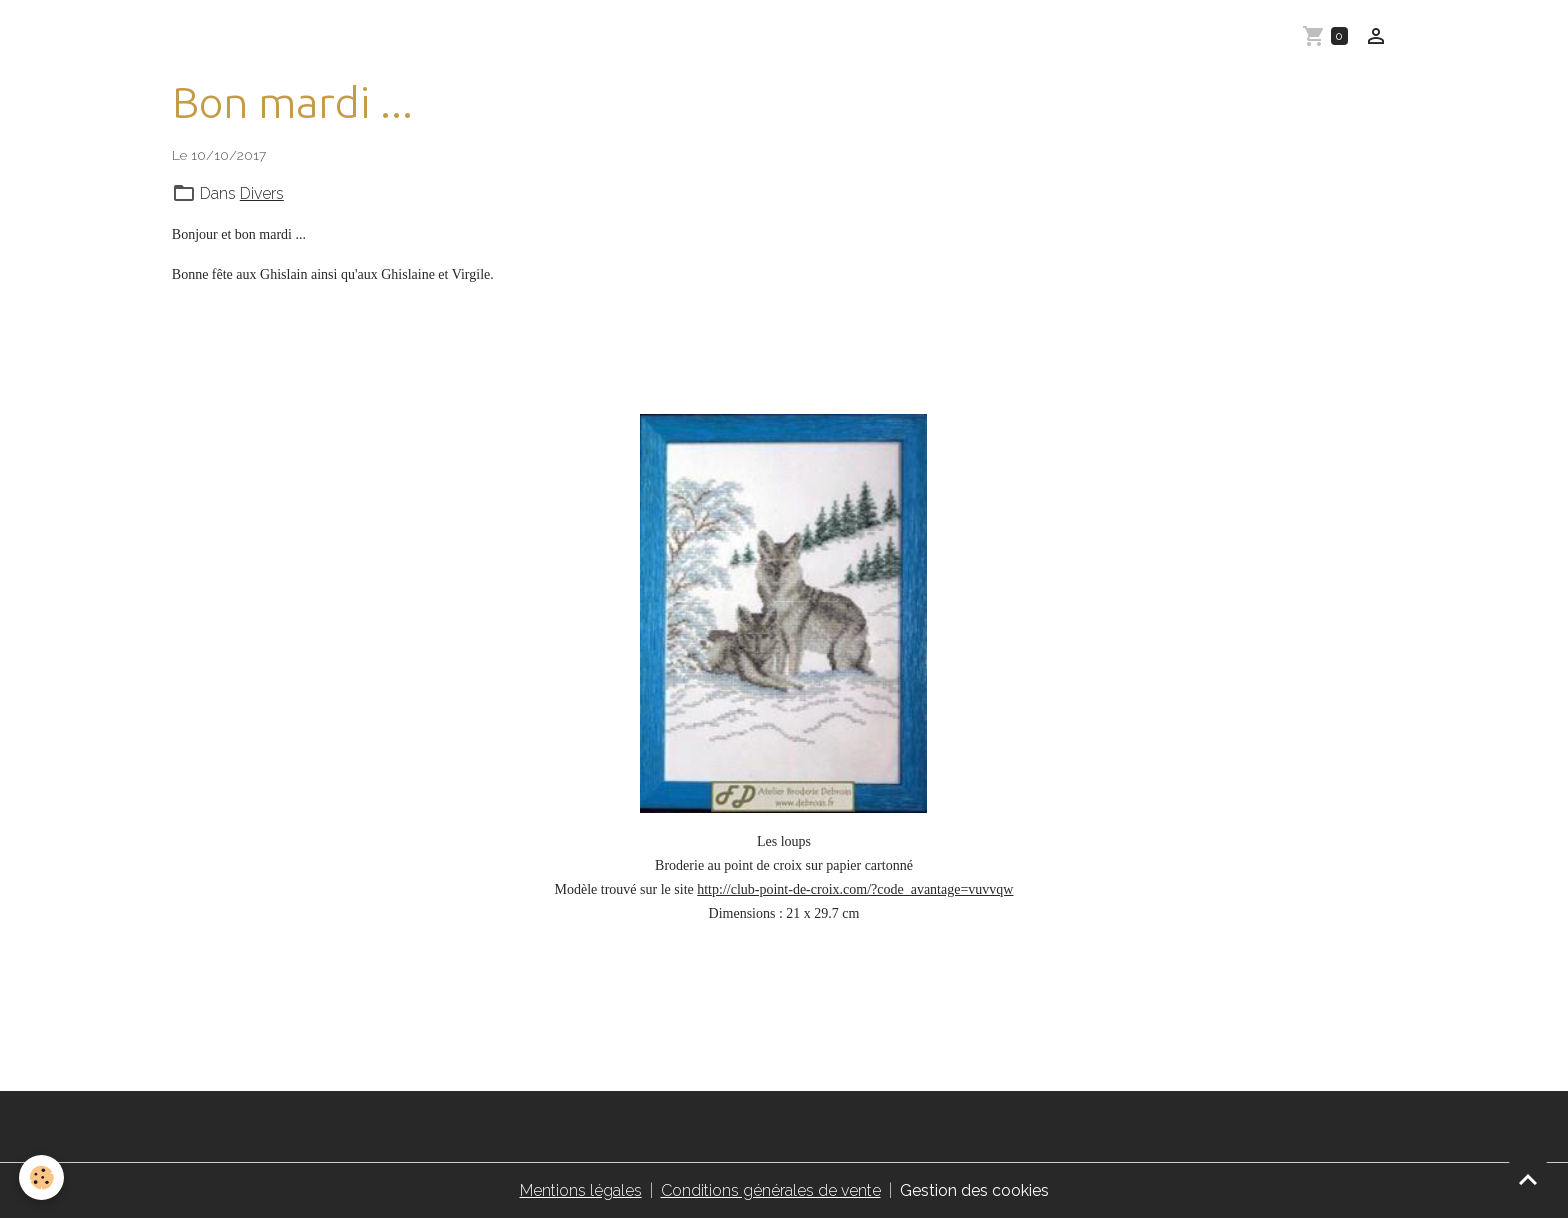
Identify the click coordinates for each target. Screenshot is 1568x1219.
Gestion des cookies (974, 1190)
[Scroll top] (1528, 1179)
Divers (262, 193)
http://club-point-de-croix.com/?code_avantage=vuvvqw (855, 889)
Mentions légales (581, 1190)
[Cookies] (42, 1177)
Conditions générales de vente (771, 1190)
